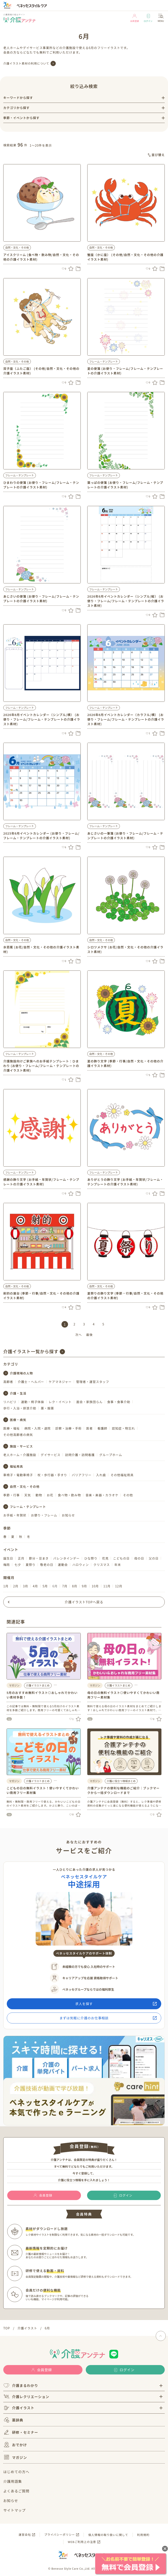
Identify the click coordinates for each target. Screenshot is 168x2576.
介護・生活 (18, 1393)
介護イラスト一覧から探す (30, 1351)
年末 (117, 1564)
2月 (15, 1586)
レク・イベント (60, 1402)
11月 (107, 1586)
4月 (35, 1586)
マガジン (15, 2457)
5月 (45, 1586)
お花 (50, 1495)
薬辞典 (13, 2420)
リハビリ (9, 1402)
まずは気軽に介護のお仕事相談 (84, 2018)
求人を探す (84, 2003)
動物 (38, 1495)
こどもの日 (121, 1558)
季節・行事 (11, 1495)
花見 (105, 1558)
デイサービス (50, 1455)
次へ (78, 1334)
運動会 (63, 1564)
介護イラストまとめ (38, 1685)
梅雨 (6, 1564)
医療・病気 (18, 1420)
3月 (25, 1586)
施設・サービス (21, 1446)
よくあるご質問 (16, 2491)
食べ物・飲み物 (69, 1495)
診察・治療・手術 (68, 1428)
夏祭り (30, 1564)
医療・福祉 (11, 1428)
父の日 (154, 1558)
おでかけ (15, 2445)
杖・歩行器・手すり (52, 1475)
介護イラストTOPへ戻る (84, 1602)
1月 (6, 1586)
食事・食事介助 (118, 1402)
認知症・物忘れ (123, 1428)
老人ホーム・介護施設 (19, 1455)
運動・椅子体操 (32, 1402)
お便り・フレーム (44, 1515)
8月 (74, 1586)
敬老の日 (46, 1564)
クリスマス (101, 1564)
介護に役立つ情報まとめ (121, 1781)
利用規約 (143, 2535)
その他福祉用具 (121, 1475)
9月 (84, 1586)
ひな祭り (90, 1558)
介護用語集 (12, 2481)
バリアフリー (81, 1475)
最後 (89, 1334)
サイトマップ (14, 2510)
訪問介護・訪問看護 (79, 1455)
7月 (64, 1586)
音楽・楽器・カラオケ (102, 1495)
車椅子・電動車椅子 (18, 1475)
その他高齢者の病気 (18, 1434)
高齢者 (8, 1381)
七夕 (17, 1564)
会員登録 (134, 18)
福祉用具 (16, 1466)
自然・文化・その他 (17, 247)
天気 (27, 1495)
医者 (89, 1428)
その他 (128, 1495)
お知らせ (68, 1515)
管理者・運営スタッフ (92, 1381)
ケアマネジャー (60, 1381)
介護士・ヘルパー (31, 1381)
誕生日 (8, 1558)
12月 (118, 1586)
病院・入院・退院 (37, 1428)
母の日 (139, 1558)
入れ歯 (101, 1475)
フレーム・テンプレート (103, 361)
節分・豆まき (39, 1558)
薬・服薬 (47, 1408)
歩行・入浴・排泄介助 (19, 1408)
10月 (95, 1586)
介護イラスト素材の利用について (26, 63)
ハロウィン (80, 1564)
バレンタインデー (66, 1558)
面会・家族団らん (89, 1402)
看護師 (102, 1428)
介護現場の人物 (21, 1373)
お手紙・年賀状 (14, 1515)
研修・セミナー (20, 2432)
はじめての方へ (16, 2471)
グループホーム (110, 1455)
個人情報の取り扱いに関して (108, 2535)
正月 (21, 1558)
